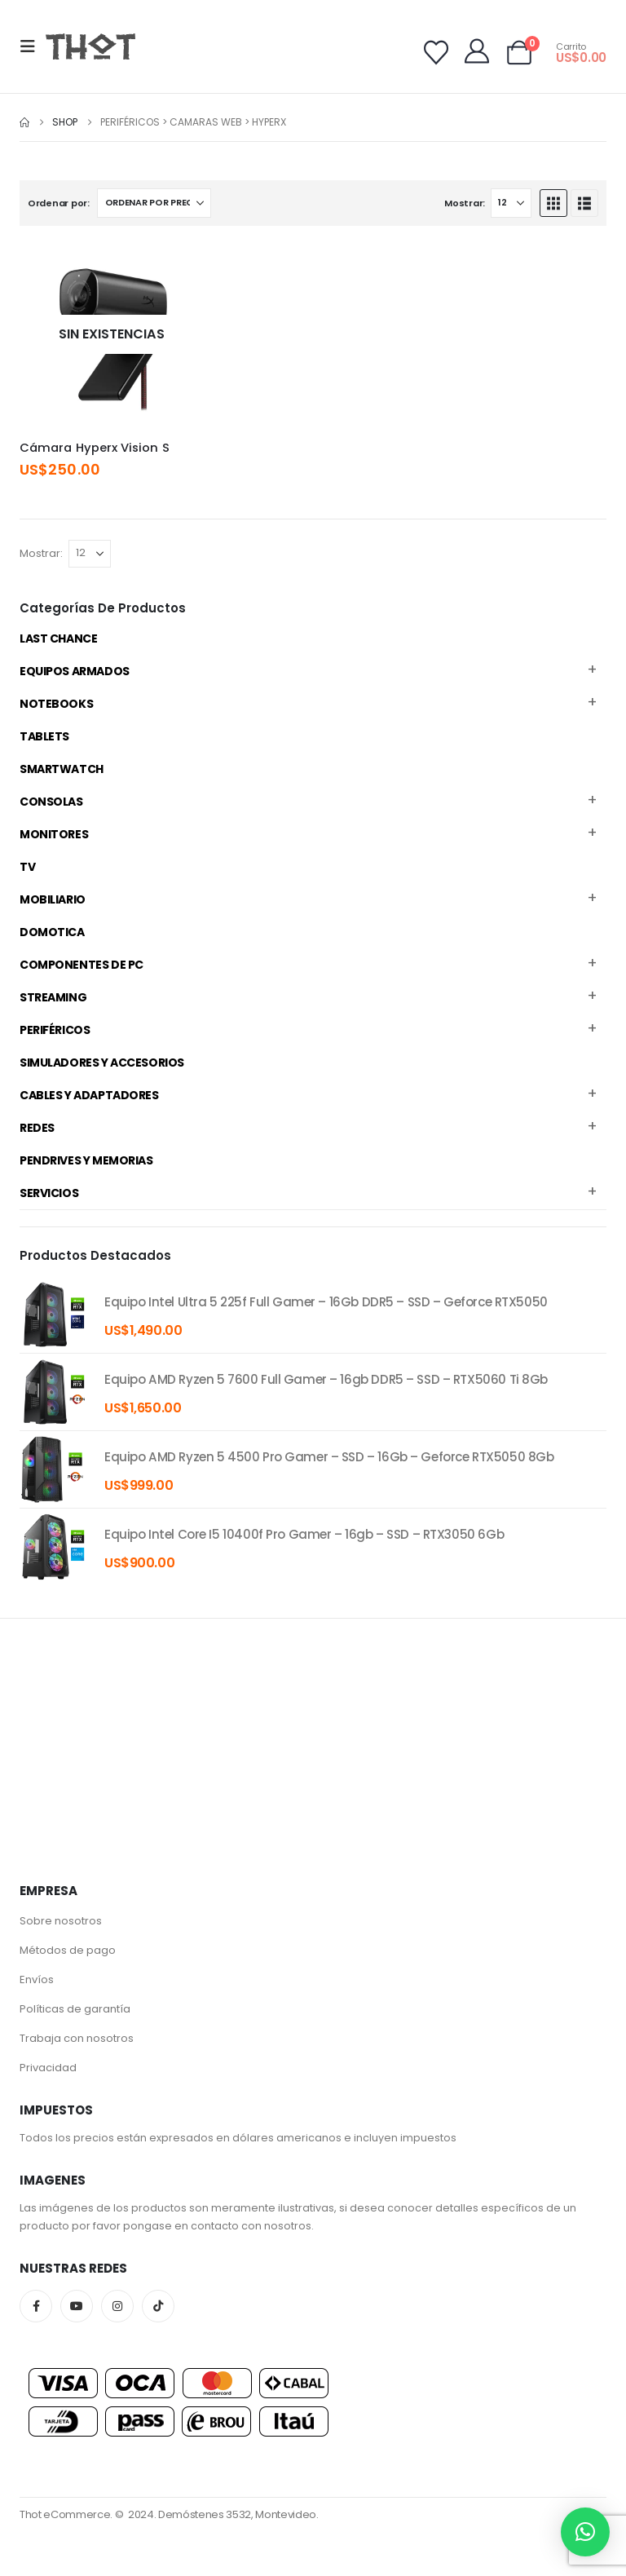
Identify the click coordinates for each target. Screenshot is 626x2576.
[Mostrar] (511, 203)
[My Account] (477, 51)
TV (27, 867)
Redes (37, 1128)
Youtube (76, 2306)
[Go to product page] (112, 334)
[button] (33, 46)
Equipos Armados (75, 671)
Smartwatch (62, 769)
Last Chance (58, 638)
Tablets (44, 736)
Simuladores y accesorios (102, 1062)
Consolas (51, 801)
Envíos (37, 1979)
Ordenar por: (59, 203)
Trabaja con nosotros (77, 2038)
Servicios (49, 1193)
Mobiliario (53, 899)
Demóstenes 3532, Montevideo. (238, 2514)
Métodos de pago (68, 1950)
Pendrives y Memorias (86, 1160)
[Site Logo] (90, 46)
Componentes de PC (81, 965)
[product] (54, 1314)
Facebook (36, 2306)
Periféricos (55, 1030)
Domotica (52, 932)
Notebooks (56, 704)
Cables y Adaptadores (89, 1095)
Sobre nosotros (61, 1921)
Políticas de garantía (75, 2009)
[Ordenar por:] (154, 203)
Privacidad (48, 2067)
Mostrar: (464, 203)
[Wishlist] (436, 53)
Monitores (54, 834)
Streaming (53, 997)
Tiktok (158, 2306)
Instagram (117, 2306)
